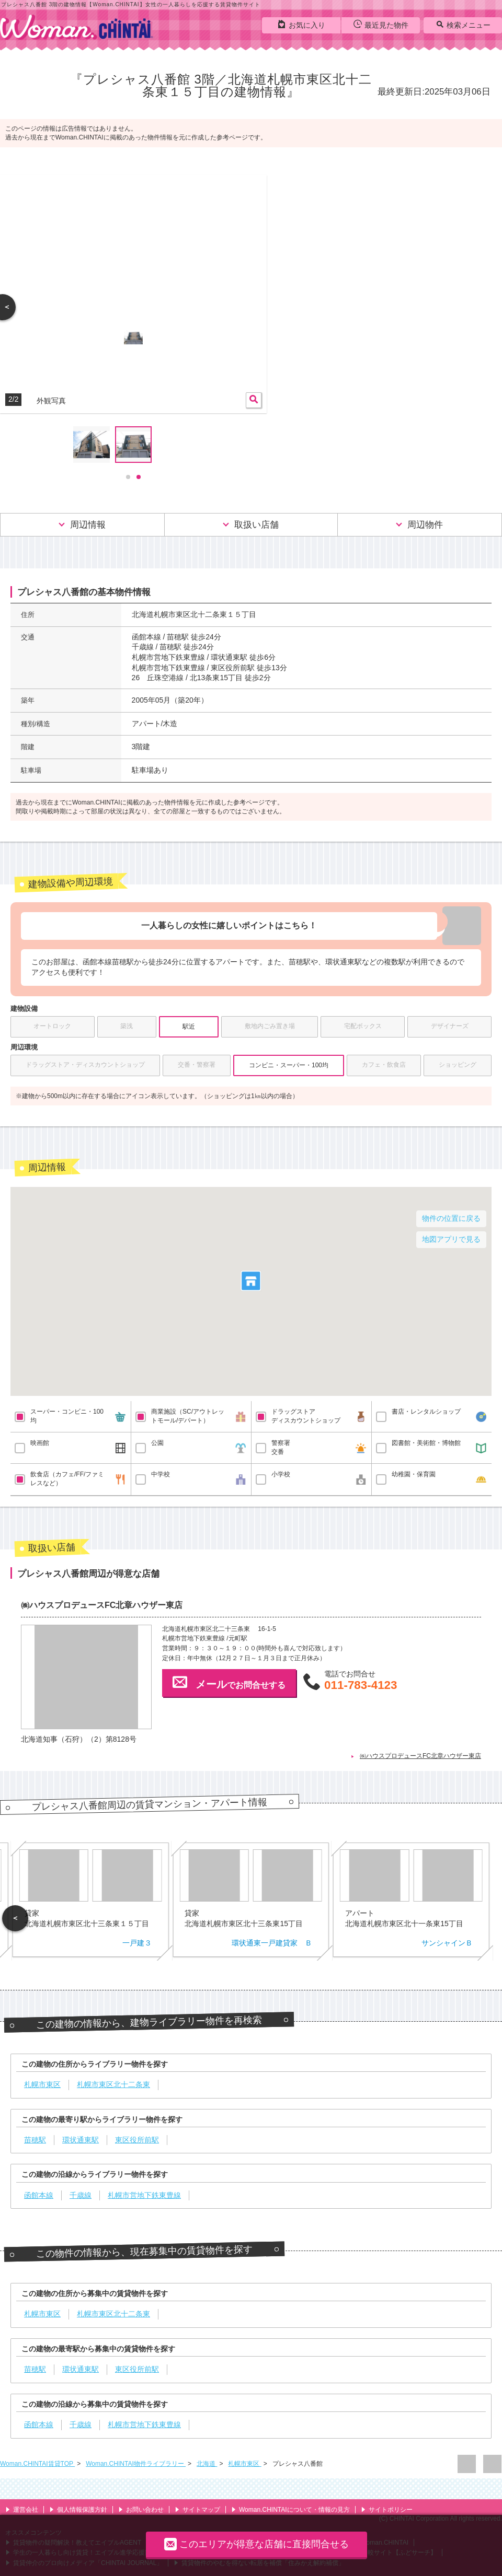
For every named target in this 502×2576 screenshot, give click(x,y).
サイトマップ (197, 2509)
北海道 (207, 2463)
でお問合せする (229, 1682)
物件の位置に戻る (451, 1218)
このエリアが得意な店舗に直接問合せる (256, 2543)
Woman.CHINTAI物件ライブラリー (136, 2463)
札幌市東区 (244, 2463)
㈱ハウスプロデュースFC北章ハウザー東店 (420, 1755)
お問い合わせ (141, 2509)
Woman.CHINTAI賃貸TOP (37, 2463)
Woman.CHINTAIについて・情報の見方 (290, 2509)
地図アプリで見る (451, 1239)
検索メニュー (463, 24)
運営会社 (21, 2509)
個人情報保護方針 (78, 2509)
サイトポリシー (387, 2509)
